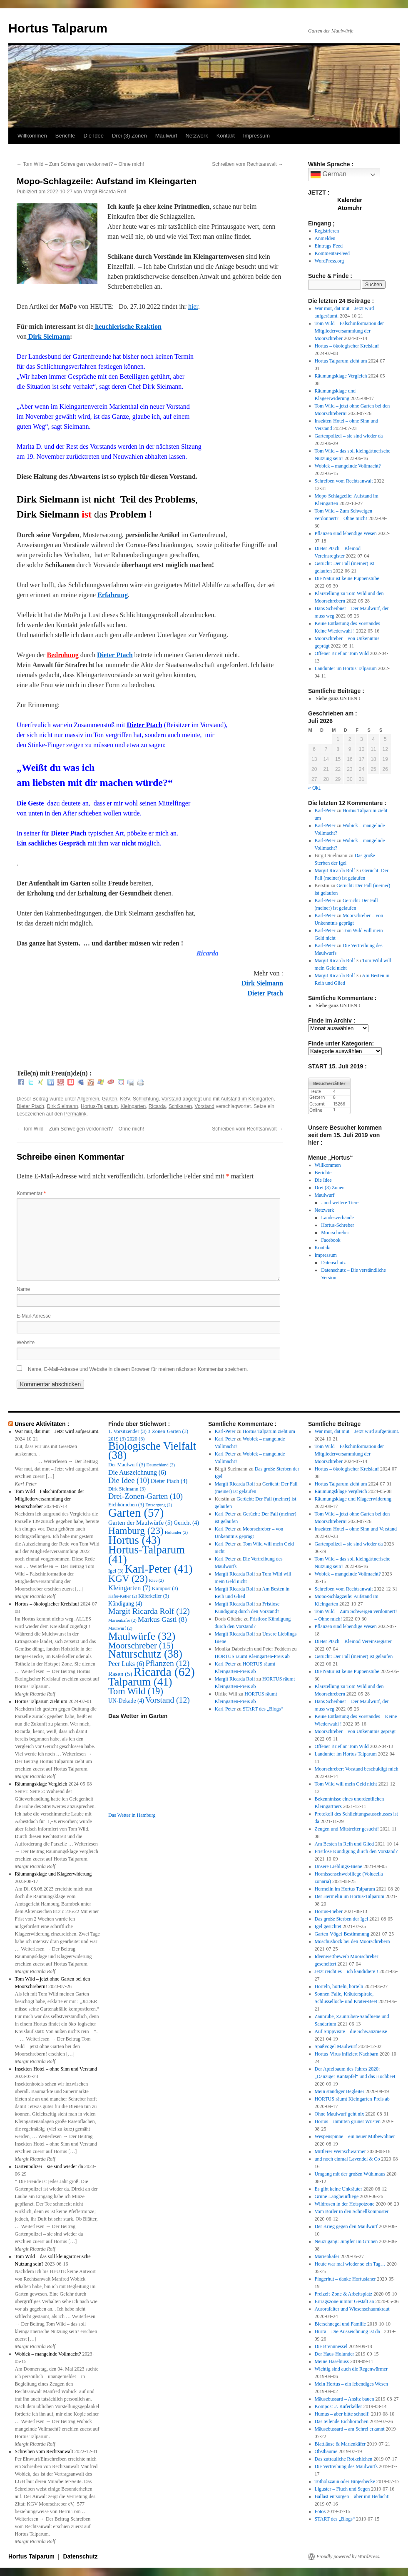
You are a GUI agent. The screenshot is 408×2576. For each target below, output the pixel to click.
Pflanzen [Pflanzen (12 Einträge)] (167, 1663)
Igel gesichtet (328, 1926)
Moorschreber (335, 1232)
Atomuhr (350, 208)
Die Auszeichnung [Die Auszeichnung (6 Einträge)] (137, 1472)
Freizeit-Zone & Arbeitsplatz (344, 2294)
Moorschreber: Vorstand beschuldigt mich (356, 1769)
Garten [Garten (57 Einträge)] (136, 1512)
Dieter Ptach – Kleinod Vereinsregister (353, 1641)
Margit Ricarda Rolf (104, 192)
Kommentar (31, 1193)
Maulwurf (166, 136)
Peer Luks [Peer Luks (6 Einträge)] (126, 1663)
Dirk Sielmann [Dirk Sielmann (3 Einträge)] (127, 1489)
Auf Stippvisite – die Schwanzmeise (351, 2031)
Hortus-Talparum (99, 1106)
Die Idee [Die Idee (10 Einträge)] (128, 1480)
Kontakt (225, 136)
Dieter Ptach (114, 654)
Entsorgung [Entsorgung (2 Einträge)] (158, 1505)
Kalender (349, 200)
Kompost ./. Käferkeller (338, 2406)
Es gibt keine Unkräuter (338, 2189)
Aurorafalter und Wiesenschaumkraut (352, 2309)
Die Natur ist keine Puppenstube (347, 578)
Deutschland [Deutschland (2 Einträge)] (161, 1465)
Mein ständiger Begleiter (339, 2091)
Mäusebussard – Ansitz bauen (344, 2399)
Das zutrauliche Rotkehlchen (344, 2459)
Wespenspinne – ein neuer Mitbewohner (355, 2136)
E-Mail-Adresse (34, 1316)
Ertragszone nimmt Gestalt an (344, 2301)
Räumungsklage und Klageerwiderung (53, 1874)
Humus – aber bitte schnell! (342, 2414)
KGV (125, 1099)
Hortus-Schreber (337, 1225)
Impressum (256, 136)
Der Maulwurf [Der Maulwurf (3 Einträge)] (126, 1465)
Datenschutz (333, 1262)
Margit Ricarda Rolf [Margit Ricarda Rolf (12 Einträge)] (149, 1611)
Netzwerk (196, 136)
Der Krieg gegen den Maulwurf (346, 2226)
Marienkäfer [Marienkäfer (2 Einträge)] (122, 1620)
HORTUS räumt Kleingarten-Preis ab (252, 1656)
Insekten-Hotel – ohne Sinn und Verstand (56, 2069)
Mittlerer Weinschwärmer (340, 2151)
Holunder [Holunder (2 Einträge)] (176, 1532)
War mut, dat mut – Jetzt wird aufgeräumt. (57, 1431)
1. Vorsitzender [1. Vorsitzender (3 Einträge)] (127, 1431)
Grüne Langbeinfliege (337, 2196)
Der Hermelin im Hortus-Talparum (349, 1896)
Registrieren (327, 231)
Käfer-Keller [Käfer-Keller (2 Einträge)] (122, 1596)
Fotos (320, 2511)
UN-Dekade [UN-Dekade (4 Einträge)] (126, 1701)
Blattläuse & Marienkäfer (340, 2444)
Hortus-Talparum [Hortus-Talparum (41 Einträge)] (146, 1554)
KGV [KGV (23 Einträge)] (128, 1578)
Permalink (75, 1114)
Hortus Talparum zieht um (341, 361)
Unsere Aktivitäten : (42, 1424)
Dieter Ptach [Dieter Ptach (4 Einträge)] (169, 1481)
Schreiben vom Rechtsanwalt (247, 164)
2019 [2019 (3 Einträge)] (117, 1439)
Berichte (65, 136)
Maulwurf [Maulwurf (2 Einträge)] (120, 1628)
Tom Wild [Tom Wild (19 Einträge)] (135, 1691)
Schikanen (180, 1106)
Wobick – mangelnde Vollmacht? (348, 466)
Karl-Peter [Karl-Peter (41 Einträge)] (159, 1569)
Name (23, 1289)
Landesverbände (337, 1217)
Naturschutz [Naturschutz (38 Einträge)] (145, 1654)
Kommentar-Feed (332, 253)
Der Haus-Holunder (334, 2354)
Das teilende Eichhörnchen (341, 2421)
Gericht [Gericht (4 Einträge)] (186, 1523)
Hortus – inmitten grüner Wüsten (348, 2121)
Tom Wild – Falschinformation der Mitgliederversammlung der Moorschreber (349, 330)
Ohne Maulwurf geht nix (339, 2114)
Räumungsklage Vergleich (341, 376)
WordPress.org (329, 261)
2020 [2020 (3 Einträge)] (135, 1439)
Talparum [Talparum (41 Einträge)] (140, 1682)
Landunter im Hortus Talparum (346, 668)
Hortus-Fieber (329, 1911)
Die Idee (94, 136)
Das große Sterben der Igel (341, 1919)
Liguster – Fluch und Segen (342, 2489)
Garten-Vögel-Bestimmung (342, 1934)
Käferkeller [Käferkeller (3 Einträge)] (153, 1596)
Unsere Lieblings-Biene (338, 1866)
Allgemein (88, 1099)
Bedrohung (62, 654)
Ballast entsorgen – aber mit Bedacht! (352, 2496)
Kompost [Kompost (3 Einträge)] (165, 1588)
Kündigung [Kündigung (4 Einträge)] (125, 1604)
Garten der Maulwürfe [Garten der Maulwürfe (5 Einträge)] (140, 1522)
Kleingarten (133, 1106)
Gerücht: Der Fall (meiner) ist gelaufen (354, 1656)
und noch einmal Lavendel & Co (347, 2159)
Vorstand (171, 1099)
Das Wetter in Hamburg (132, 1815)
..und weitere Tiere (339, 1202)
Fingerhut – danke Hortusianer (345, 2279)
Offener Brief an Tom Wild (342, 653)
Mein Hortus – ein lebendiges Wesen (351, 2384)
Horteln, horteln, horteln (339, 1986)
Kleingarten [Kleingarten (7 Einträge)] (129, 1588)
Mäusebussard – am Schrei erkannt (350, 2429)
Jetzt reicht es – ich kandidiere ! (346, 1971)
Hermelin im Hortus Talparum (345, 1889)
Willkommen (32, 136)
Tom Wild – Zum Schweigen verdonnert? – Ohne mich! (80, 164)
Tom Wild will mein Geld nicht (346, 1784)
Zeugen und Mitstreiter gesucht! (347, 1829)
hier (193, 306)
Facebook (331, 1240)
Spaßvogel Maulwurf (336, 2046)
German (328, 175)
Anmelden (325, 238)
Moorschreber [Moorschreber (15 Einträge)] (141, 1646)
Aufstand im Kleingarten (247, 1099)
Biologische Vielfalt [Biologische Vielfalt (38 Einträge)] (152, 1450)
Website (26, 1343)
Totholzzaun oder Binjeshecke (345, 2481)
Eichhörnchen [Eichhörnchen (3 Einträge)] (126, 1505)
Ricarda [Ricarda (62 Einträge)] (163, 1671)
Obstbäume (326, 2451)
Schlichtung (146, 1099)
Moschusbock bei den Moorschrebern (352, 1941)
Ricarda (157, 1106)
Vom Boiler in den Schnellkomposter (352, 2211)
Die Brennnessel (331, 2346)
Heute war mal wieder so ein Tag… (350, 2264)
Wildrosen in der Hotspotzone (345, 2204)
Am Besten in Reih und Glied (344, 1844)
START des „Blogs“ (263, 1709)
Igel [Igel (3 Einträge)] (116, 1571)
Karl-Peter (325, 810)
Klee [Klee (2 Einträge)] (156, 1580)
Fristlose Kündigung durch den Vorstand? (356, 1851)
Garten (109, 1099)
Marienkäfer (327, 2256)
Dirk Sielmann (48, 336)
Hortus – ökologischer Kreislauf (347, 346)
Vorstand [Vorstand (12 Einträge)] (167, 1700)
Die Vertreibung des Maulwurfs (346, 2466)
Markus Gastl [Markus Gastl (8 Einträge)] (162, 1619)
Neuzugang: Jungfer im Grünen (346, 2241)
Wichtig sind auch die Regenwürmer (351, 2369)
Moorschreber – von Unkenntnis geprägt (355, 1731)
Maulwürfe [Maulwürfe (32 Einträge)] (141, 1636)
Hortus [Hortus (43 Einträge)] (134, 1540)
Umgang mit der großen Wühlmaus (350, 2174)
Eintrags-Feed (329, 246)
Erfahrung (112, 594)
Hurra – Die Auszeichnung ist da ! (349, 2331)
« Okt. (314, 788)
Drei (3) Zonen (129, 136)
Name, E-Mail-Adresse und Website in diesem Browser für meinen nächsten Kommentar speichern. (138, 1369)
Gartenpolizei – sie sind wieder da (349, 436)
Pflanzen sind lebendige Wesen (346, 533)
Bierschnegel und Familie (340, 2324)
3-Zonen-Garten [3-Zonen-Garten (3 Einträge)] (168, 1431)
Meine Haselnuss (332, 2361)
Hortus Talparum (57, 28)
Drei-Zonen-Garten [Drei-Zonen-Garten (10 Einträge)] (145, 1496)
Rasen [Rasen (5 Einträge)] (120, 1674)
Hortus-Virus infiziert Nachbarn (346, 2054)
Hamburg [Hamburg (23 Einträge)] (136, 1530)
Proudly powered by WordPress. (348, 2556)
